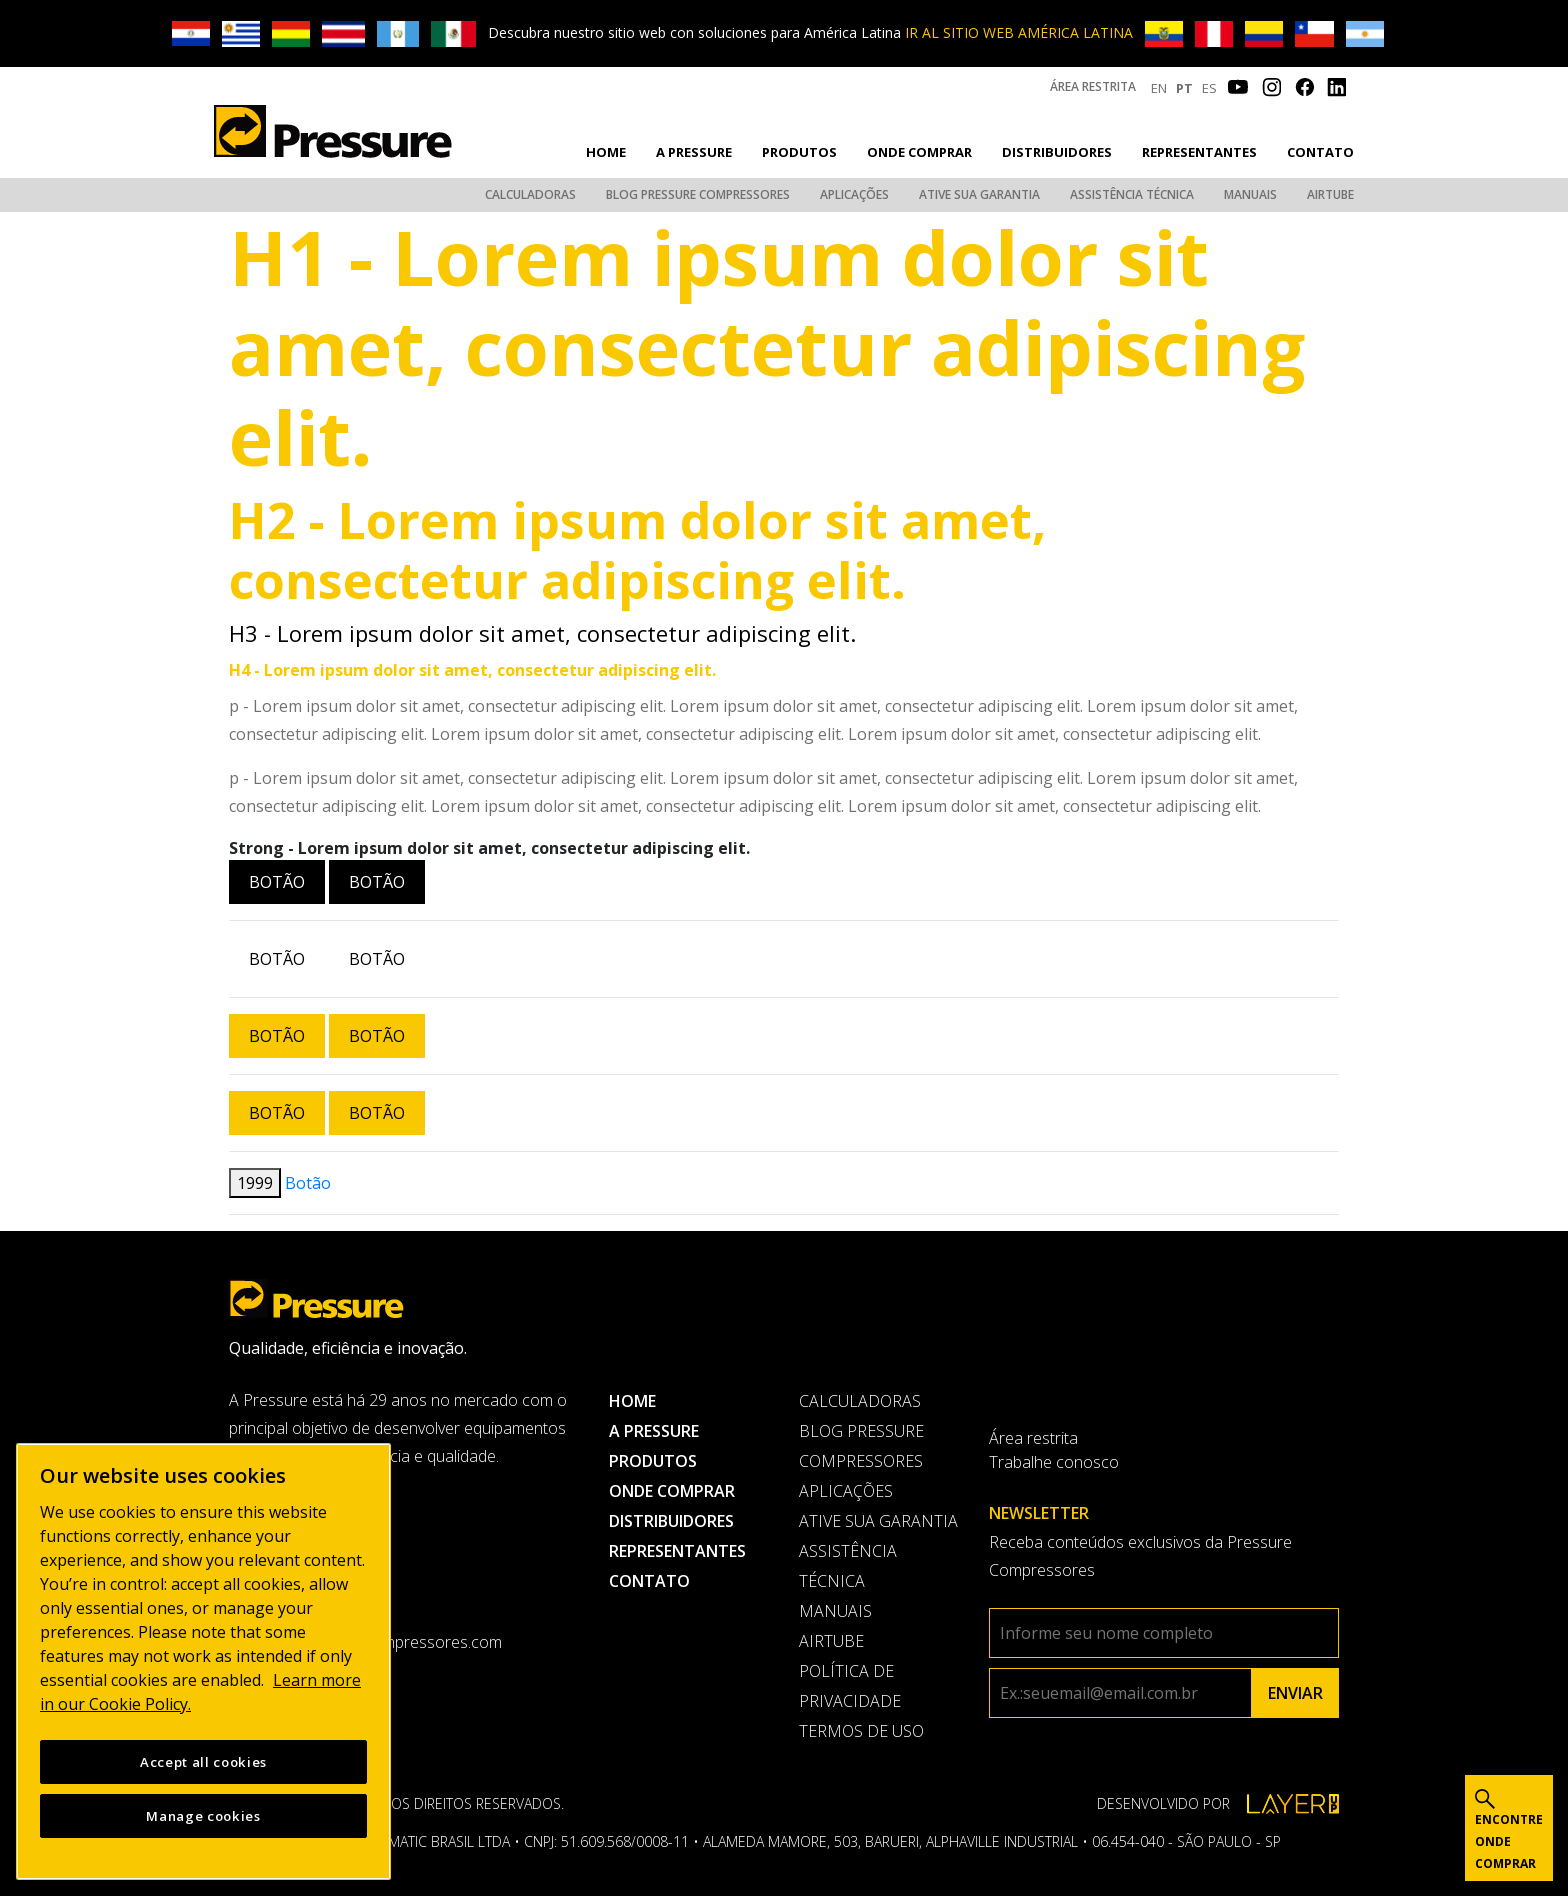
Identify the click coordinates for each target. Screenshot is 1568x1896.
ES (1209, 88)
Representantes (1199, 152)
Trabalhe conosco (1054, 1462)
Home (606, 152)
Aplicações (854, 194)
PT (1184, 88)
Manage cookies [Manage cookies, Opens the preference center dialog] (203, 1816)
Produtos (799, 152)
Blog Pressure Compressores (698, 194)
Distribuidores (1057, 152)
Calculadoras (530, 194)
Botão (277, 882)
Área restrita (1093, 86)
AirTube (1330, 194)
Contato (1320, 152)
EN (1159, 88)
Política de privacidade (850, 1686)
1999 (255, 1183)
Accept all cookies (203, 1762)
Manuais (1250, 194)
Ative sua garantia (979, 194)
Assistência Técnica (1132, 194)
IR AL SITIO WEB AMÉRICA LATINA (1019, 32)
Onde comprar (919, 152)
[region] (203, 1661)
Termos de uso (861, 1731)
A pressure (694, 152)
